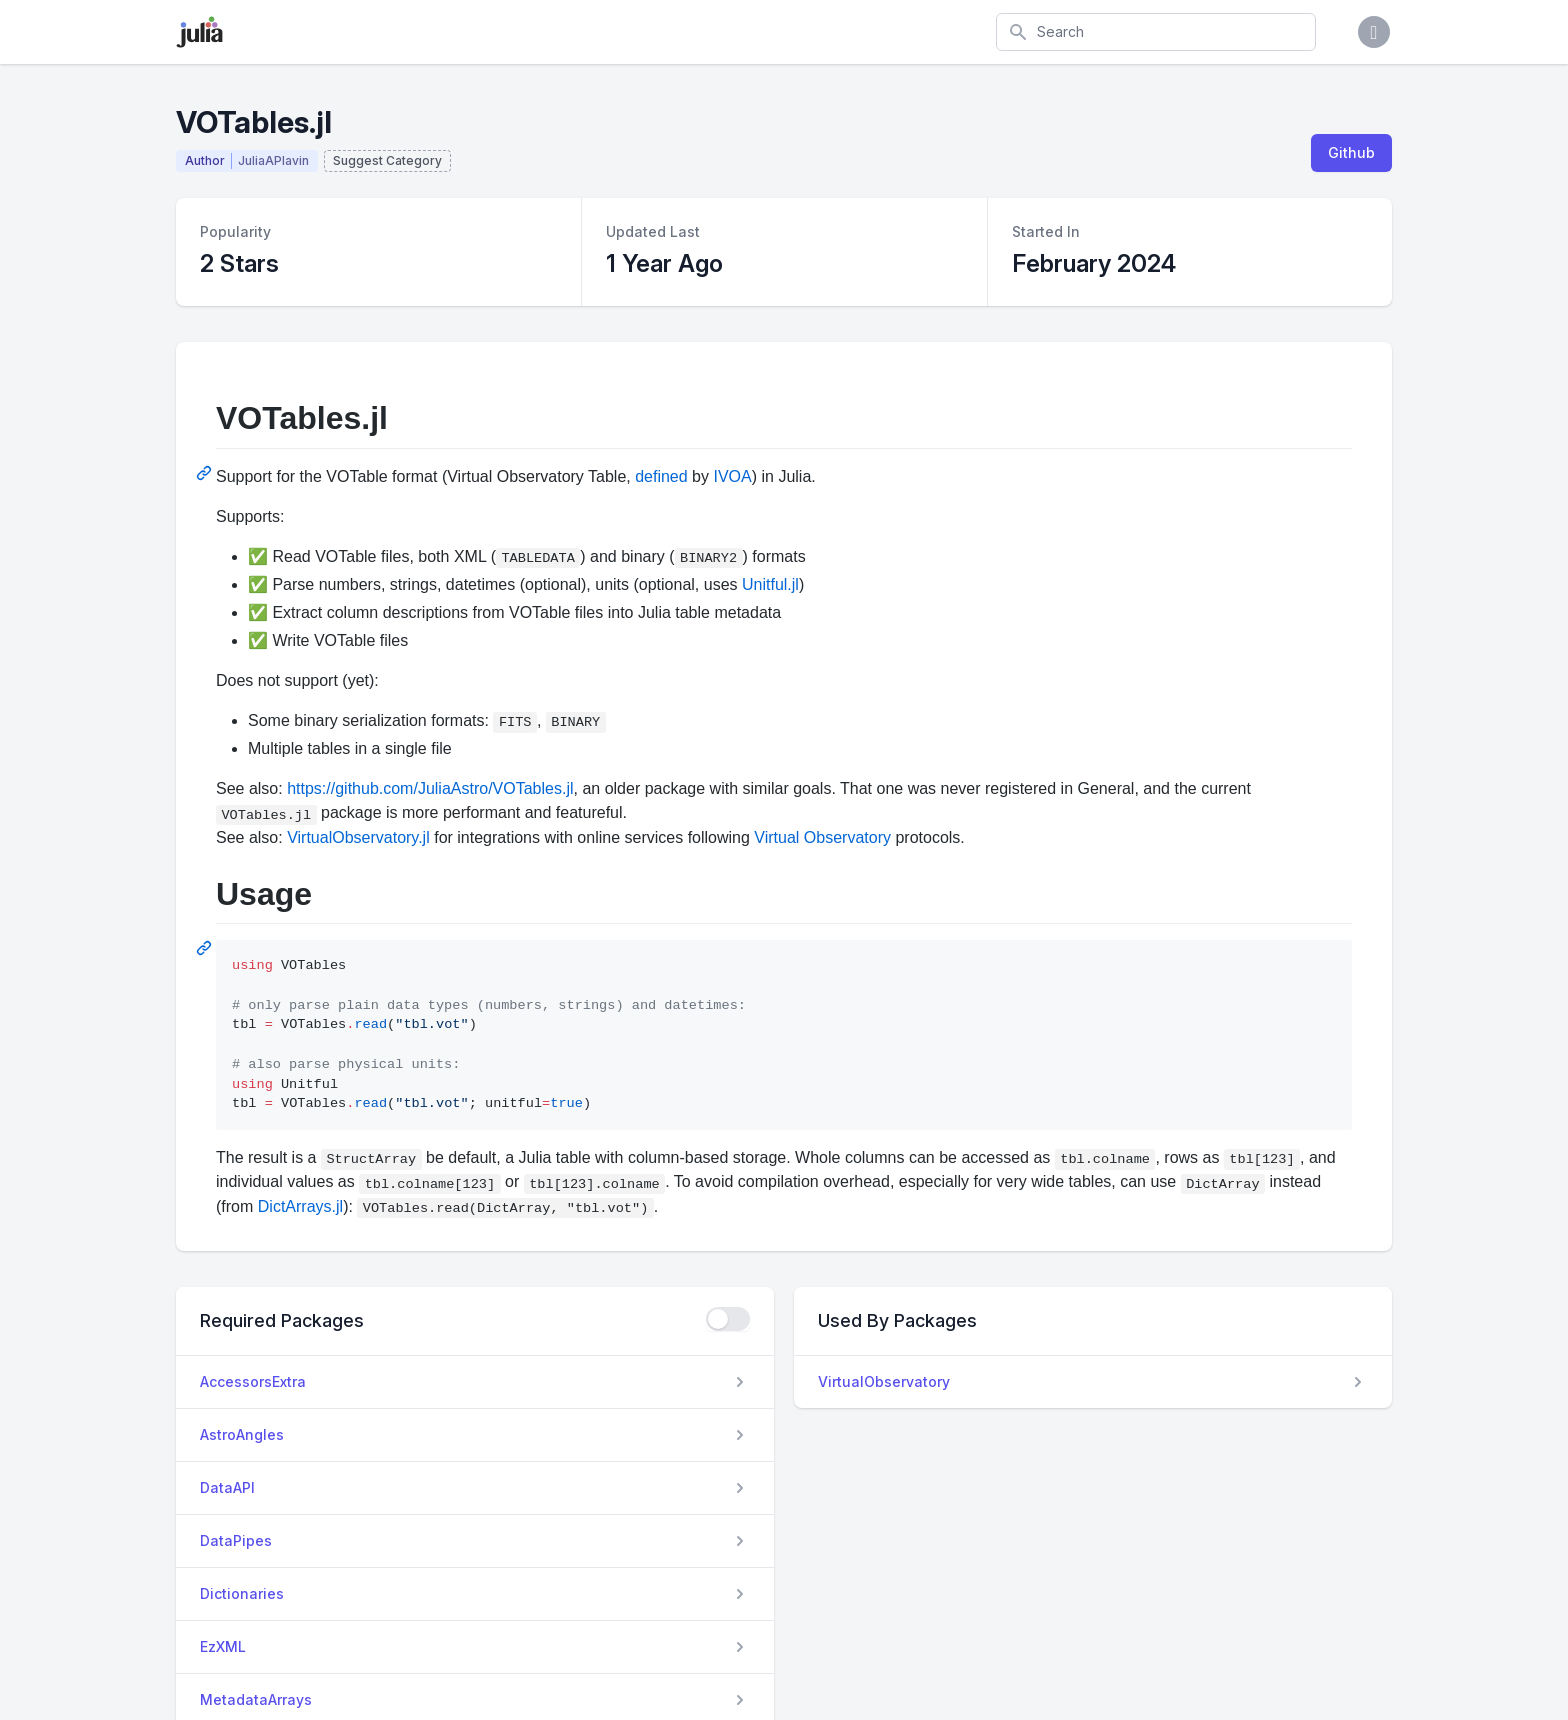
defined (661, 476)
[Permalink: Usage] (206, 948)
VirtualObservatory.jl (358, 837)
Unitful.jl (770, 584)
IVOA (732, 476)
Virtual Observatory (822, 837)
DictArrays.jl (300, 1206)
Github (1351, 152)
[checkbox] (728, 1319)
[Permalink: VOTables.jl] (206, 473)
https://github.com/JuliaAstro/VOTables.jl (430, 788)
